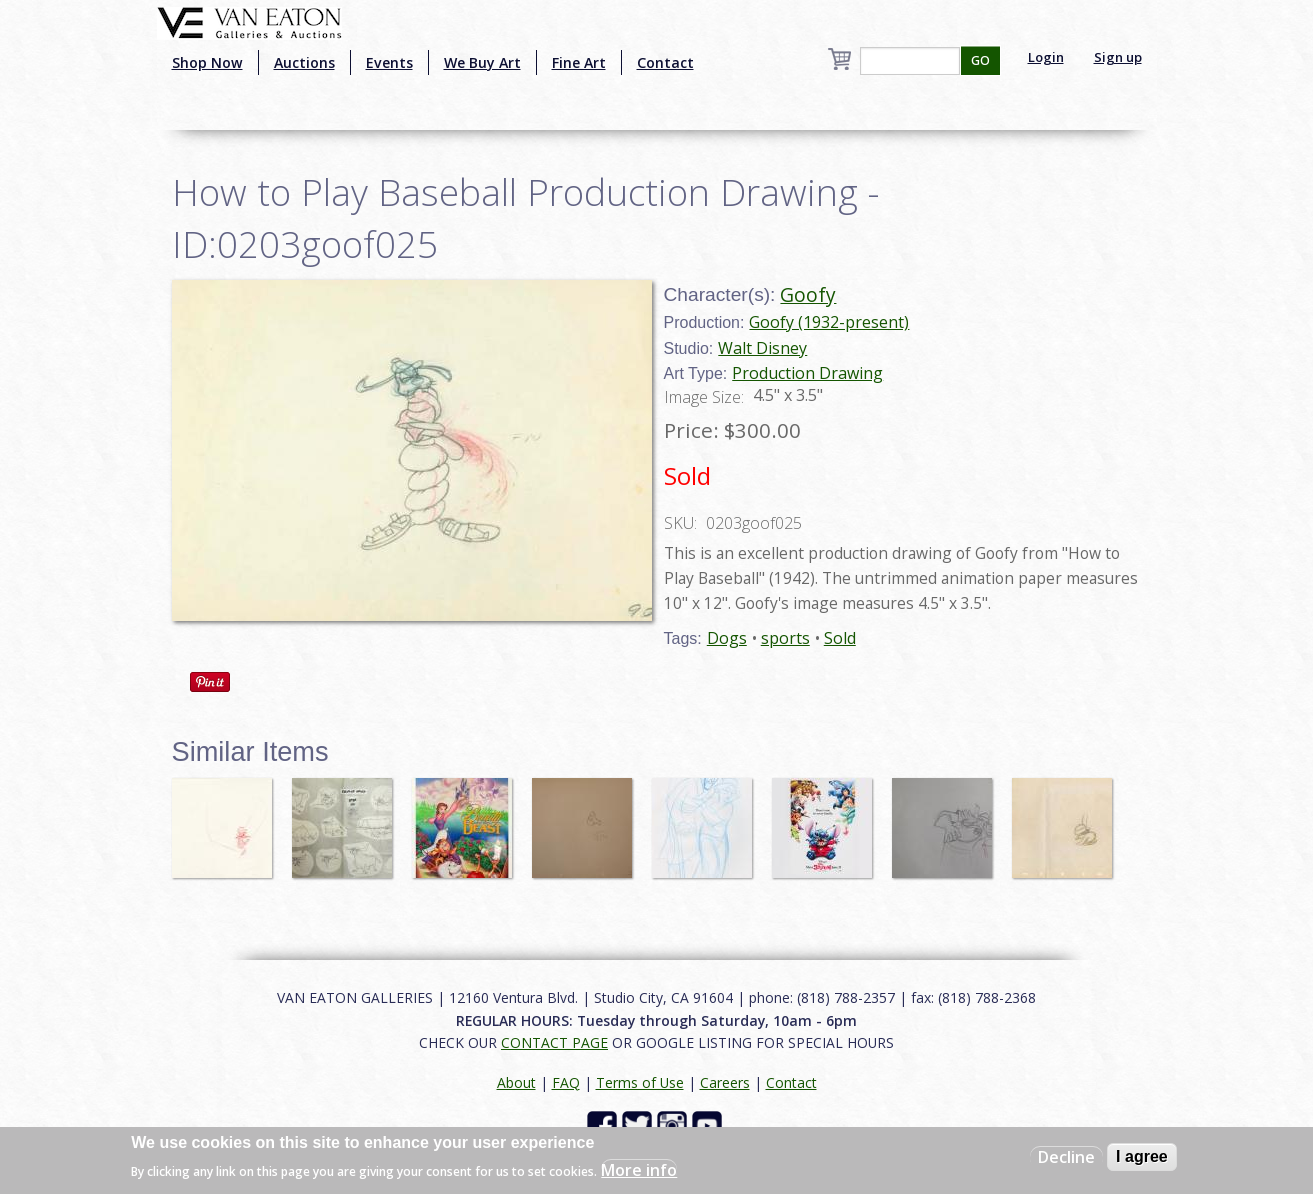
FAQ (566, 1082)
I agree (1142, 1156)
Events (389, 62)
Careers (725, 1082)
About (516, 1082)
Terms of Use (640, 1082)
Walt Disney (762, 348)
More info (639, 1170)
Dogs (727, 638)
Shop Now (207, 62)
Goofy (808, 294)
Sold (840, 638)
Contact (665, 62)
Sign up (1118, 57)
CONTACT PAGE (554, 1042)
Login (1046, 57)
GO (980, 60)
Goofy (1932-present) (829, 322)
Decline (1066, 1157)
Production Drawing (807, 373)
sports (785, 638)
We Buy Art (482, 62)
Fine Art (579, 62)
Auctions (304, 62)
